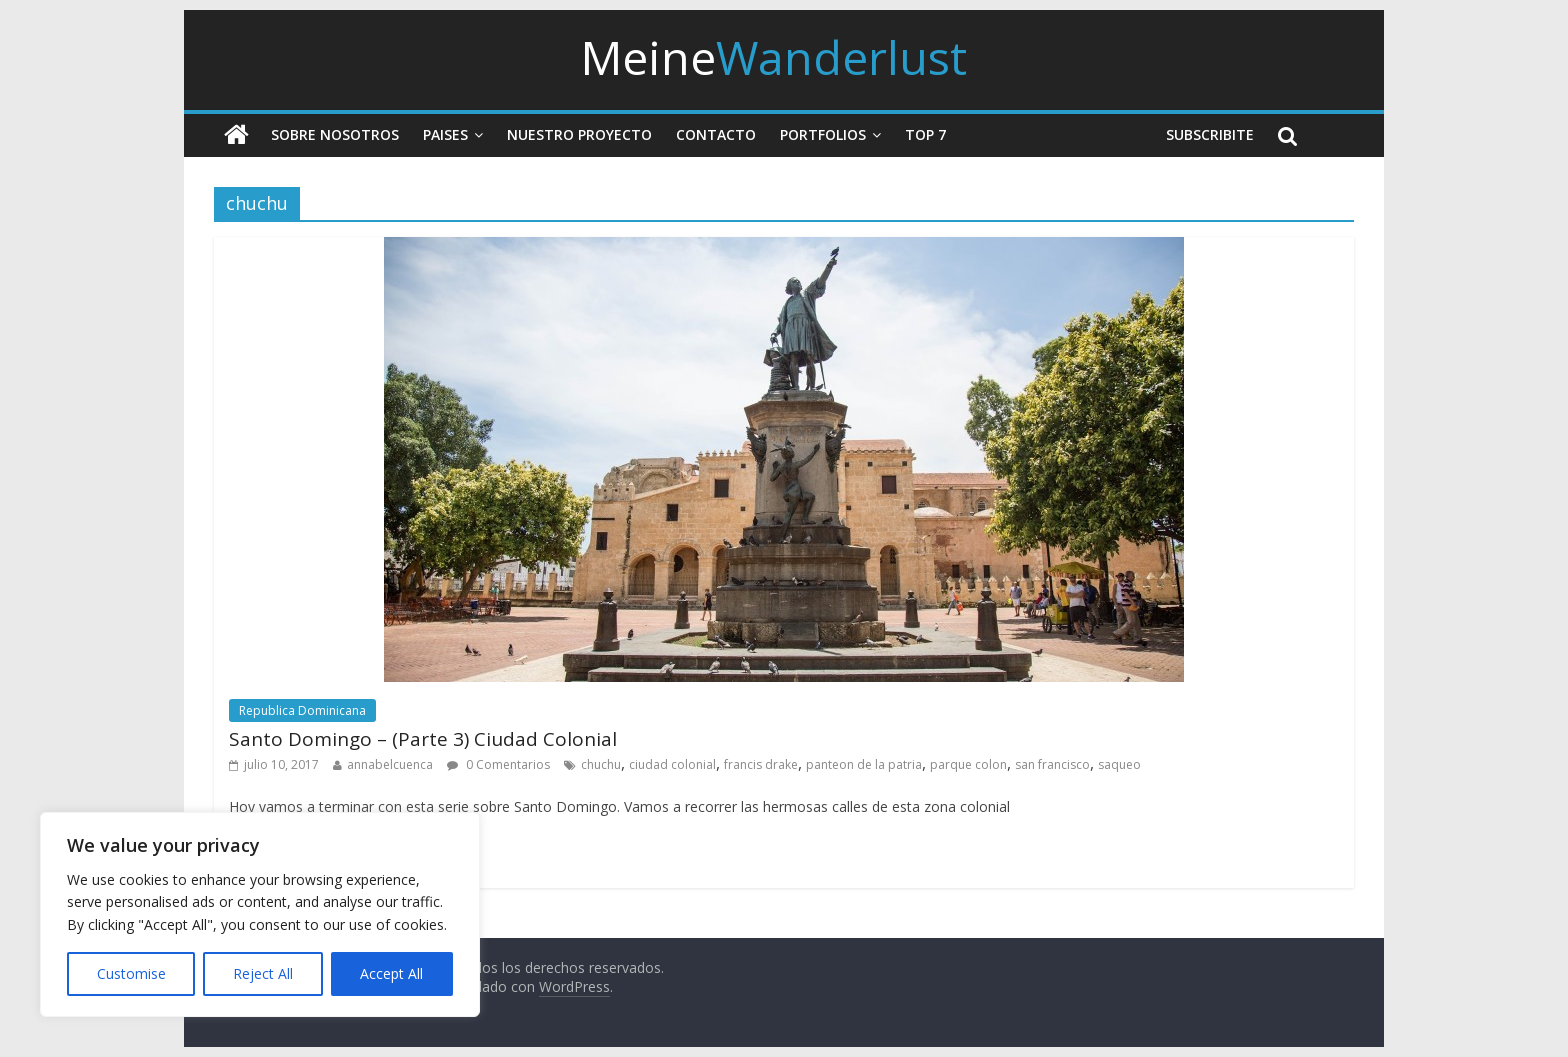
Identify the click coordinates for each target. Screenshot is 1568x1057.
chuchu (601, 764)
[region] (260, 914)
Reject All (263, 973)
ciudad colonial (672, 764)
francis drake (761, 764)
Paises (445, 134)
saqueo (1119, 764)
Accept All (391, 973)
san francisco (1052, 764)
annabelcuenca (390, 764)
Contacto (716, 134)
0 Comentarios (498, 764)
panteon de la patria (864, 764)
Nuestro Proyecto (579, 134)
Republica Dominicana (302, 710)
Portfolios (823, 134)
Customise (131, 973)
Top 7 (925, 134)
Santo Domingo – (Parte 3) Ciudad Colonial (423, 739)
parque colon (968, 764)
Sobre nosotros (335, 134)
